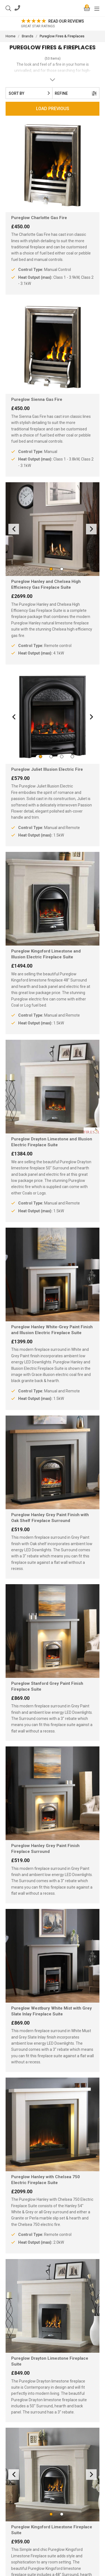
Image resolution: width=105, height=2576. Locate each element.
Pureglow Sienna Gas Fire (36, 399)
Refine (76, 93)
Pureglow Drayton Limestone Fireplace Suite (49, 2361)
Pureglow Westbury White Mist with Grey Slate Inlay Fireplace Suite (51, 2011)
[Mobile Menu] (96, 8)
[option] (54, 24)
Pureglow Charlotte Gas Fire (39, 217)
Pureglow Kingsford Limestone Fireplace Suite (51, 2529)
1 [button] (47, 569)
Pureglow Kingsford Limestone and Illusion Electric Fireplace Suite (46, 954)
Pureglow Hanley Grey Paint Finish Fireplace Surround (45, 1848)
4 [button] (68, 756)
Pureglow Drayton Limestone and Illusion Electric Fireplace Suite (51, 1141)
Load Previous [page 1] (52, 108)
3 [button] (58, 756)
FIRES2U (52, 8)
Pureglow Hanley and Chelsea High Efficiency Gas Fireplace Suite (46, 584)
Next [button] (91, 529)
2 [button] (58, 569)
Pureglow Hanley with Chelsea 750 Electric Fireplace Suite (45, 2179)
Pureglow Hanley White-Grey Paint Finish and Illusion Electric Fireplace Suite (52, 1329)
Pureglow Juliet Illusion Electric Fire (47, 769)
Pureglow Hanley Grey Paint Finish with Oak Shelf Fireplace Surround (50, 1517)
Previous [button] (13, 529)
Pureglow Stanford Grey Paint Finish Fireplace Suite (47, 1686)
